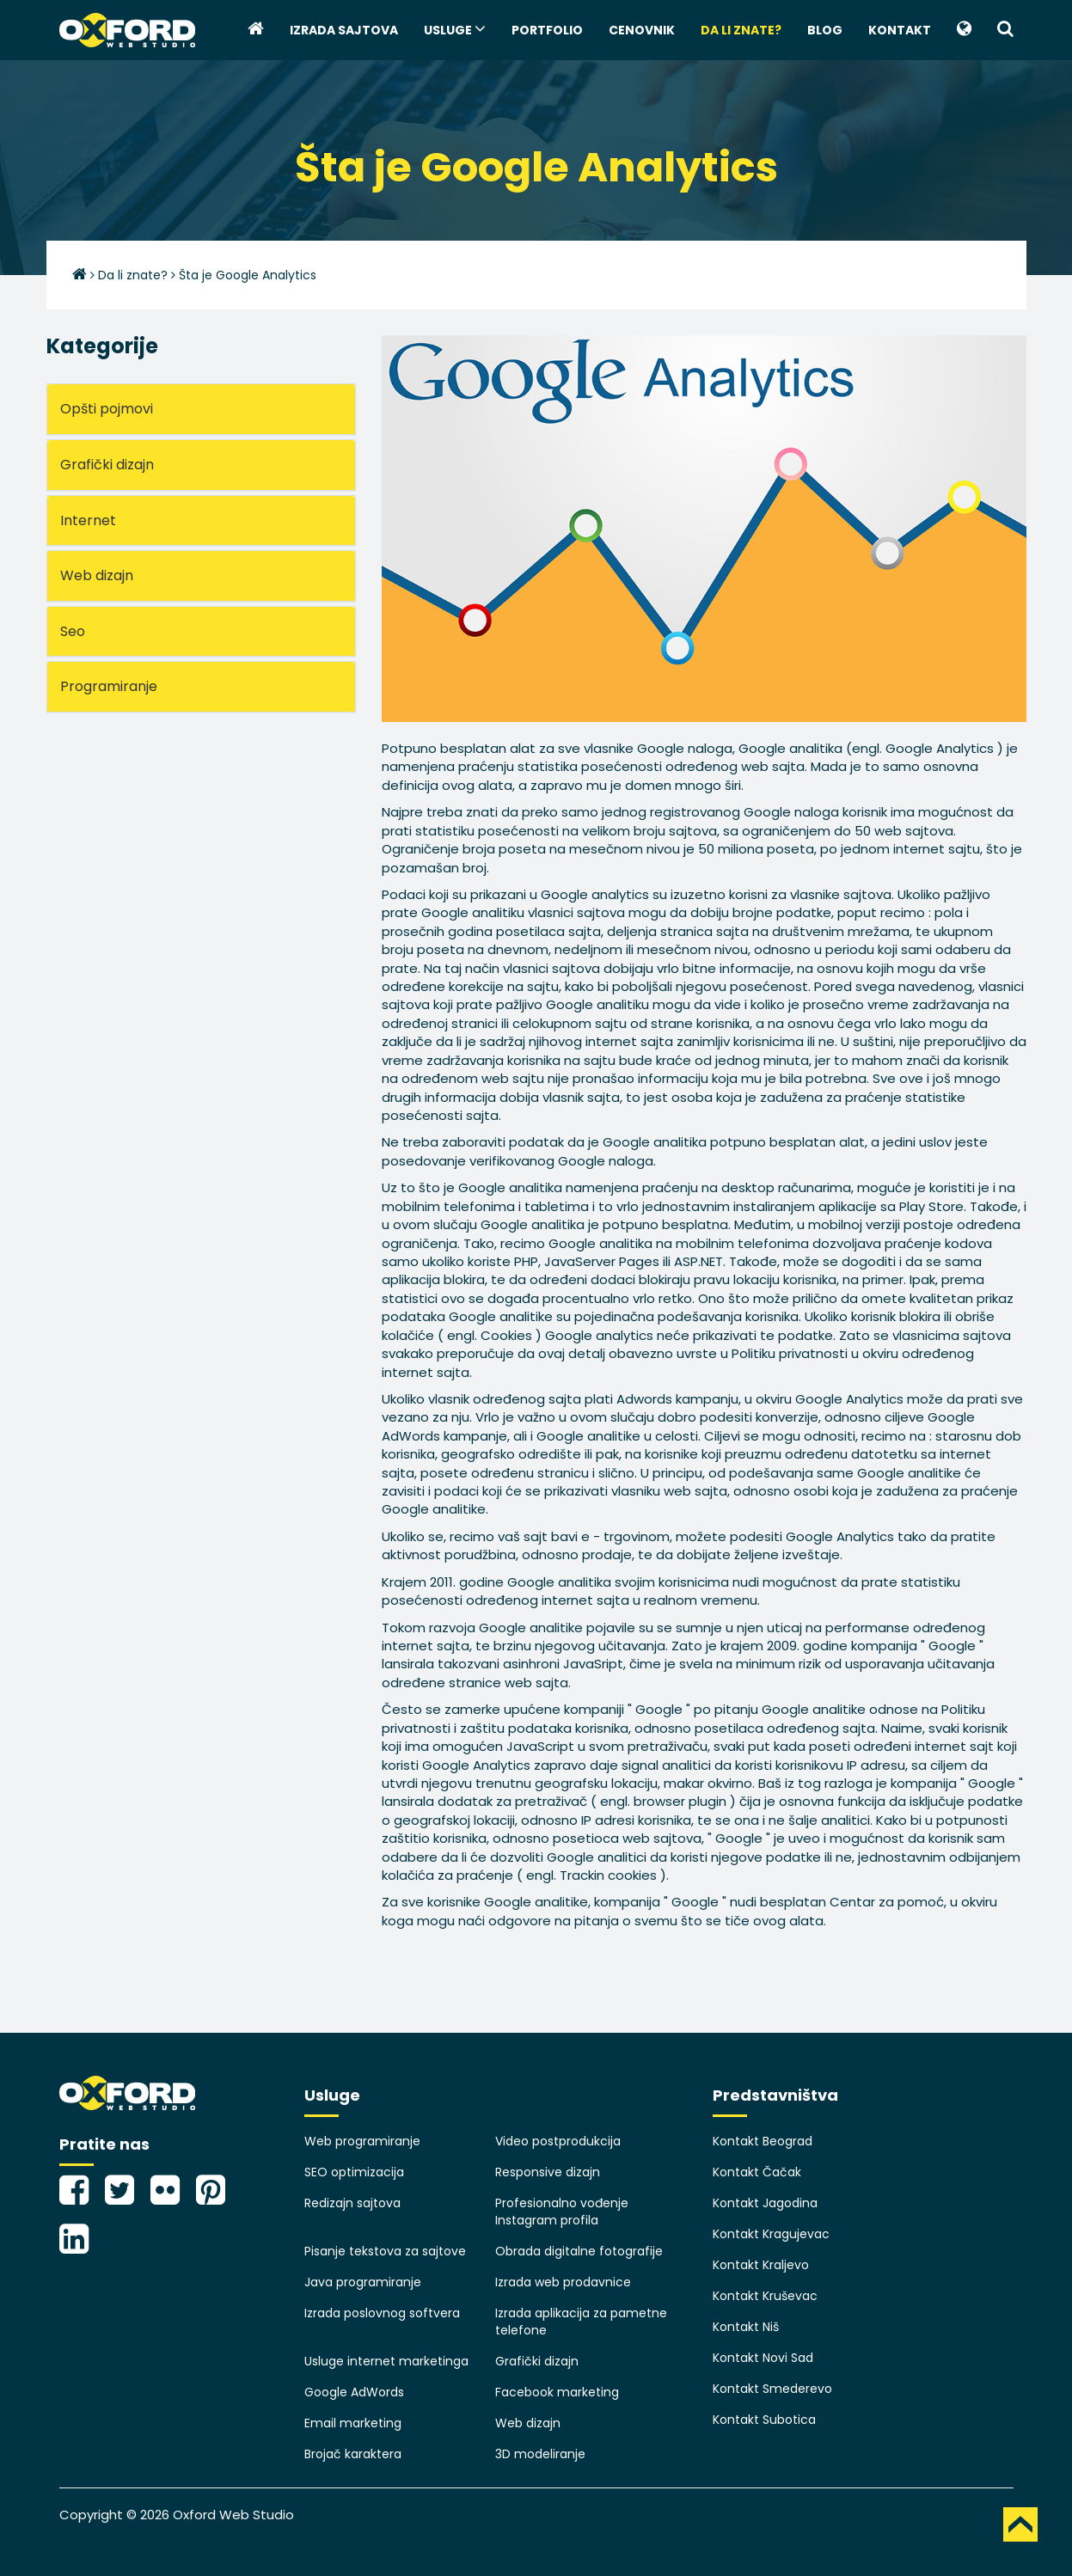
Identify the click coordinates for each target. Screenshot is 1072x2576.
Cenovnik (642, 30)
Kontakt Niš (746, 2326)
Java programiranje (362, 2282)
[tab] (201, 409)
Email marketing (352, 2423)
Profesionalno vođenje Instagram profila (561, 2211)
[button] (964, 30)
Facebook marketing (557, 2392)
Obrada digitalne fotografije (579, 2251)
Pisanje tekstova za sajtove (385, 2251)
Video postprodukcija (558, 2141)
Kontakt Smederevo (772, 2388)
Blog (824, 30)
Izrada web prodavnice (563, 2282)
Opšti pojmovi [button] (106, 409)
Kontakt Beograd (762, 2141)
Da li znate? (741, 30)
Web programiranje (362, 2141)
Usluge (455, 29)
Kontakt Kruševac (765, 2295)
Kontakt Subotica (764, 2419)
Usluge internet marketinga (386, 2361)
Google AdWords (354, 2392)
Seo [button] (72, 631)
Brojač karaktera (352, 2454)
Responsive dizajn (547, 2172)
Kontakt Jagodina (765, 2203)
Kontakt (899, 30)
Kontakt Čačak (757, 2172)
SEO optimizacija (354, 2172)
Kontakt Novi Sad (763, 2357)
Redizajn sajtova (352, 2203)
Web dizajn (528, 2423)
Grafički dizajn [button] (107, 464)
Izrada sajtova (344, 30)
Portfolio (547, 30)
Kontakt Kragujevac (771, 2234)
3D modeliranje (540, 2454)
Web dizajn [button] (96, 575)
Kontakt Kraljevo (761, 2264)
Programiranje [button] (108, 686)
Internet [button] (88, 520)
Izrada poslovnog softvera (382, 2313)
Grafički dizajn (537, 2361)
